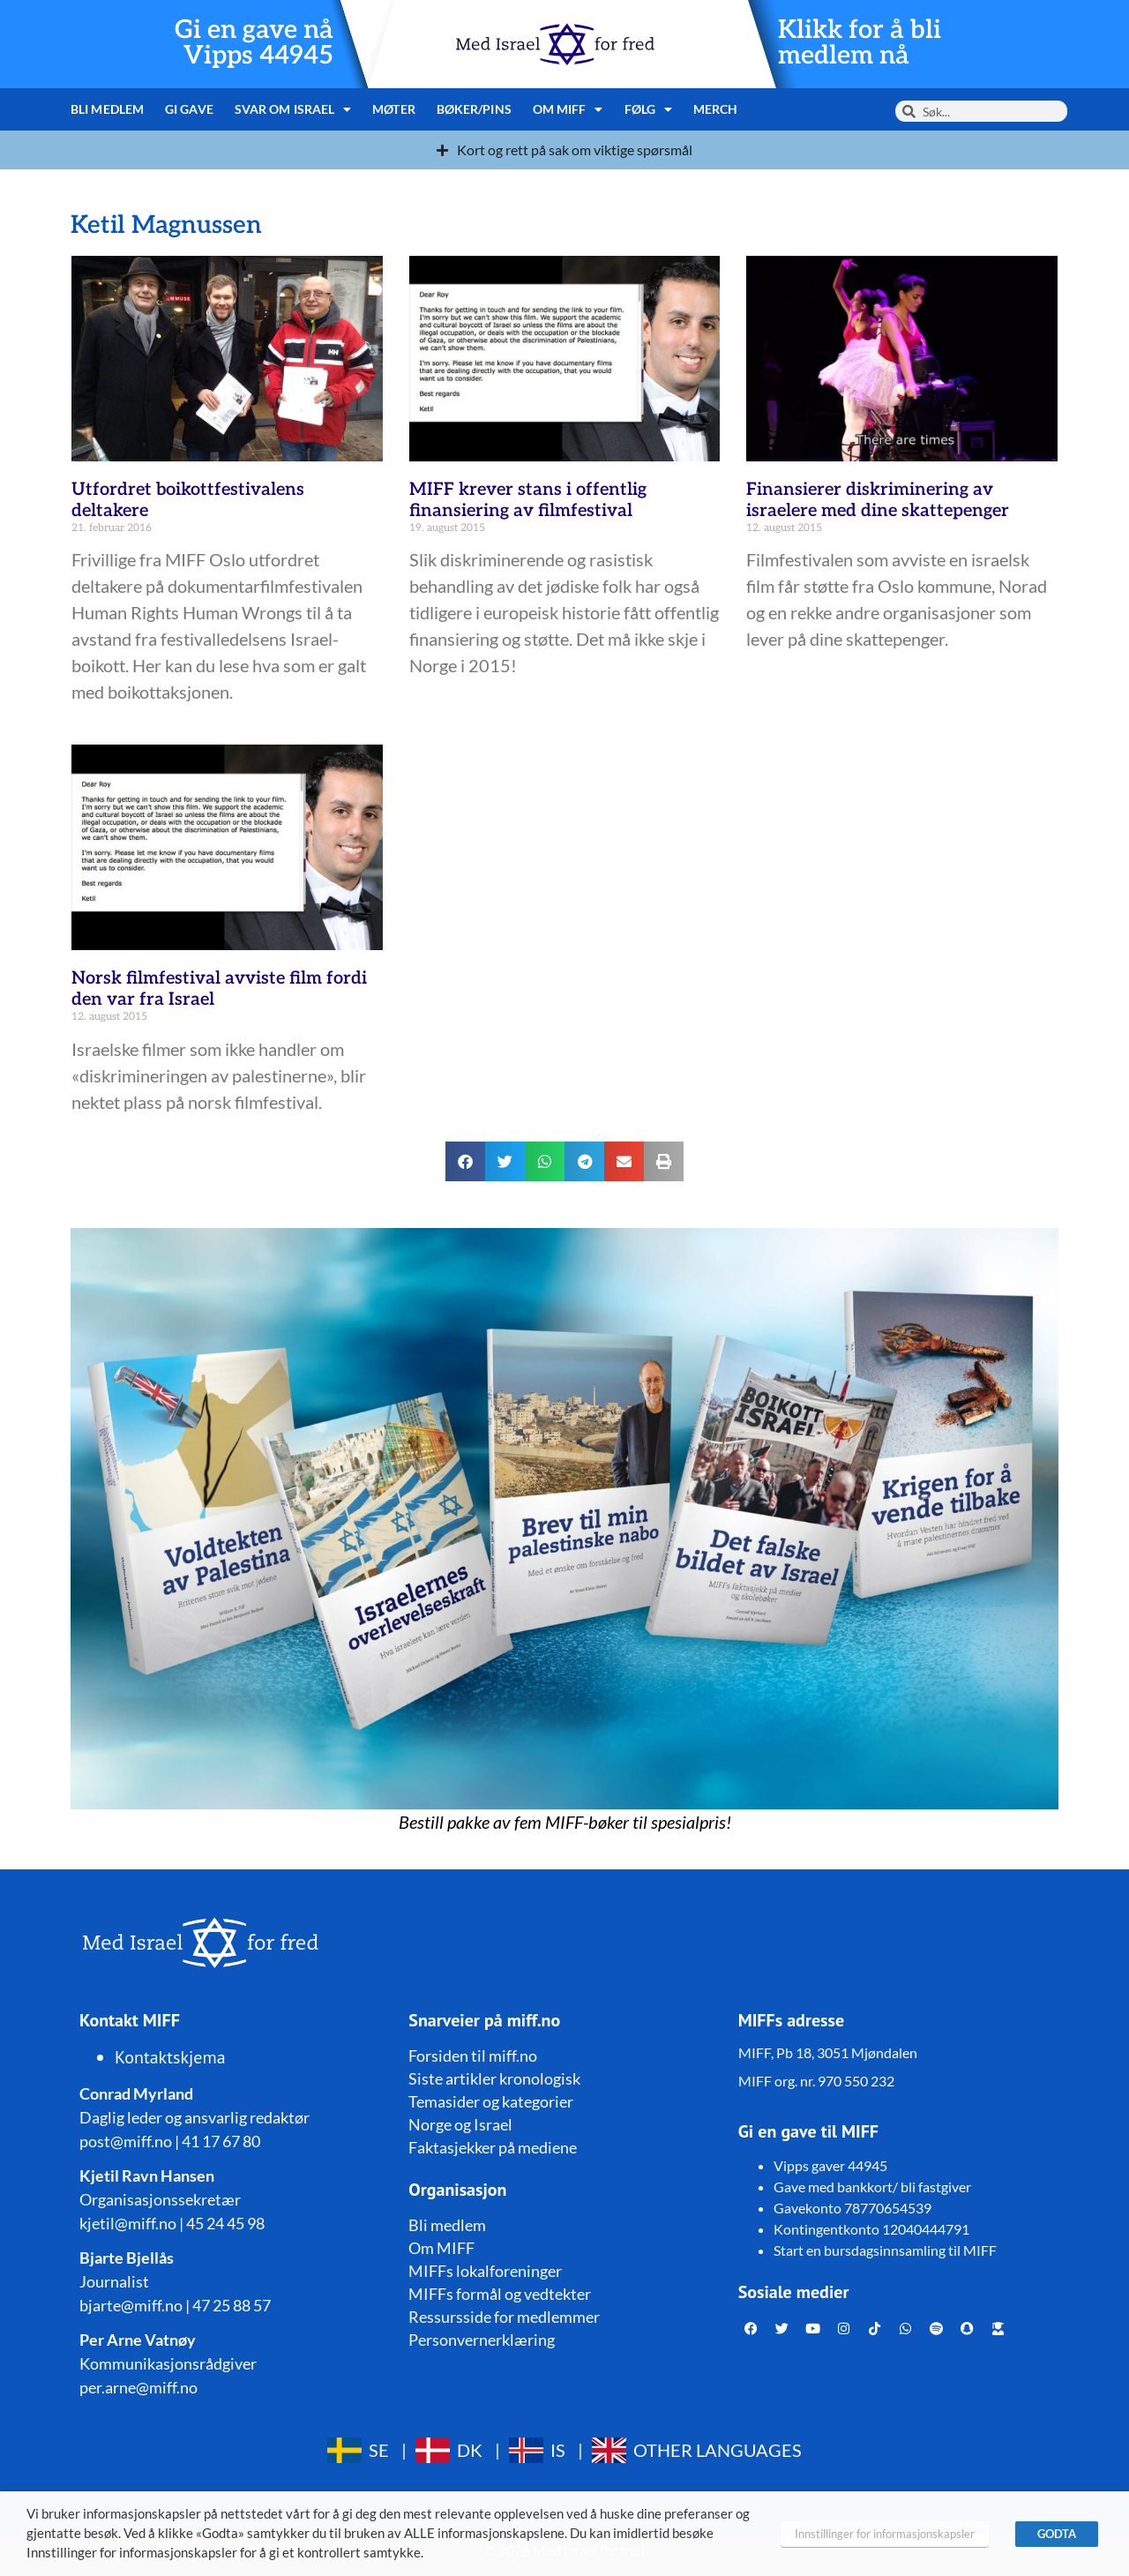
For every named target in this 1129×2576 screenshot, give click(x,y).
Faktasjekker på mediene (492, 2147)
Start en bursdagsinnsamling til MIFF (885, 2250)
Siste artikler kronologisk (494, 2078)
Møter (393, 108)
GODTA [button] (1056, 2534)
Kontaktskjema (170, 2057)
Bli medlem (107, 108)
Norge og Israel (460, 2124)
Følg (648, 109)
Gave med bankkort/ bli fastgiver (872, 2186)
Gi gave (189, 108)
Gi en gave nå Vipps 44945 (254, 43)
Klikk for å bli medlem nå (859, 43)
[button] (465, 1161)
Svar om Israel (293, 109)
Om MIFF (568, 109)
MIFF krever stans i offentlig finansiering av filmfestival (528, 500)
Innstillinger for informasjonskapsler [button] (885, 2534)
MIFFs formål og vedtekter (499, 2293)
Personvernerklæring (481, 2339)
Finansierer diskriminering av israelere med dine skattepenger (877, 500)
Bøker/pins (474, 108)
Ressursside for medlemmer (504, 2316)
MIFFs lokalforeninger (485, 2270)
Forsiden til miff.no (472, 2055)
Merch (715, 108)
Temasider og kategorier (490, 2101)
